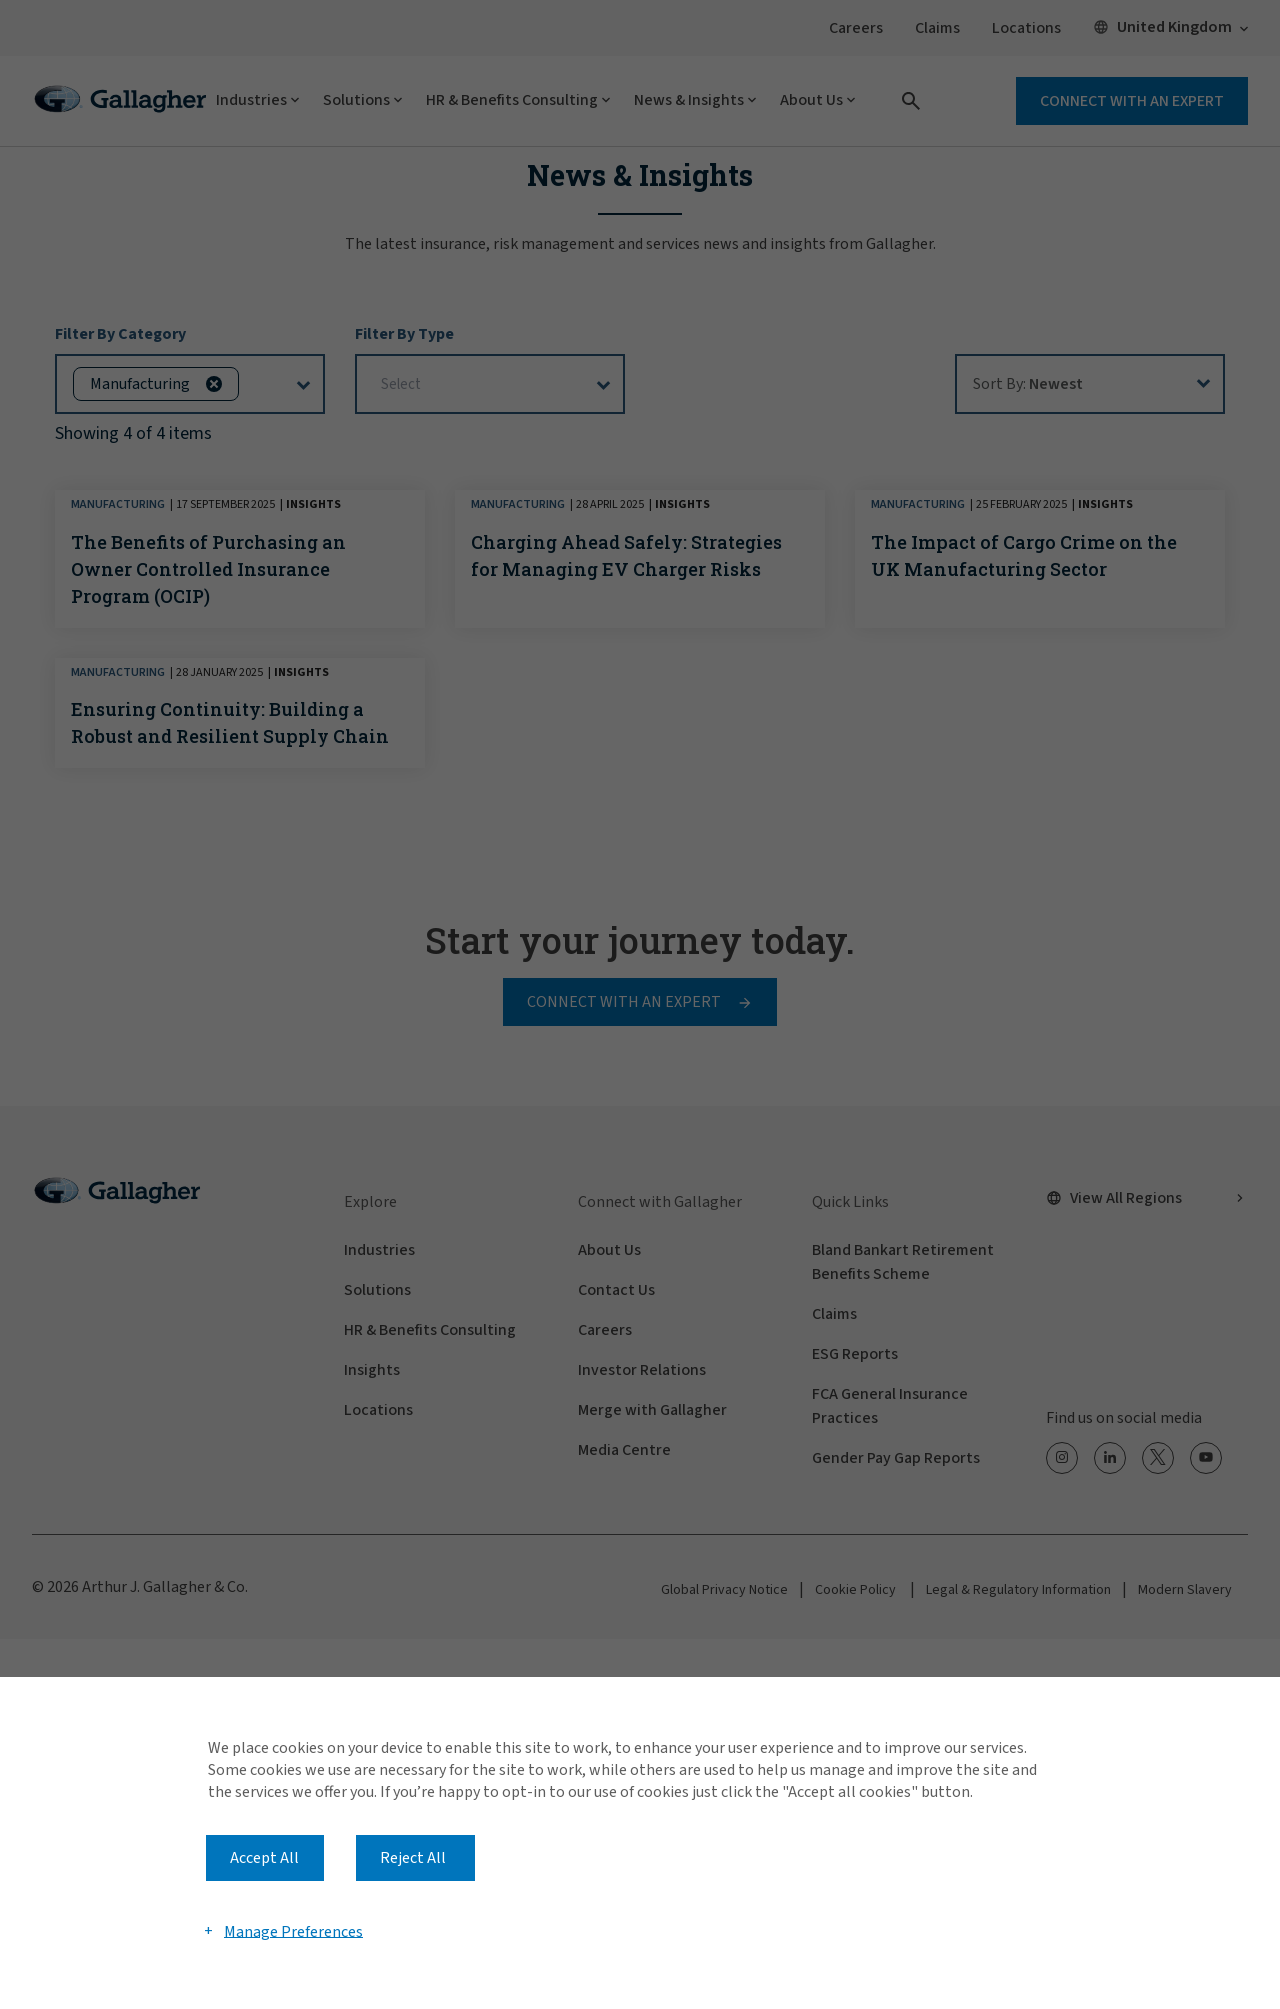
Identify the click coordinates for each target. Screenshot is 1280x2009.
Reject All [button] (413, 1858)
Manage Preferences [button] (293, 1931)
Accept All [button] (264, 1858)
